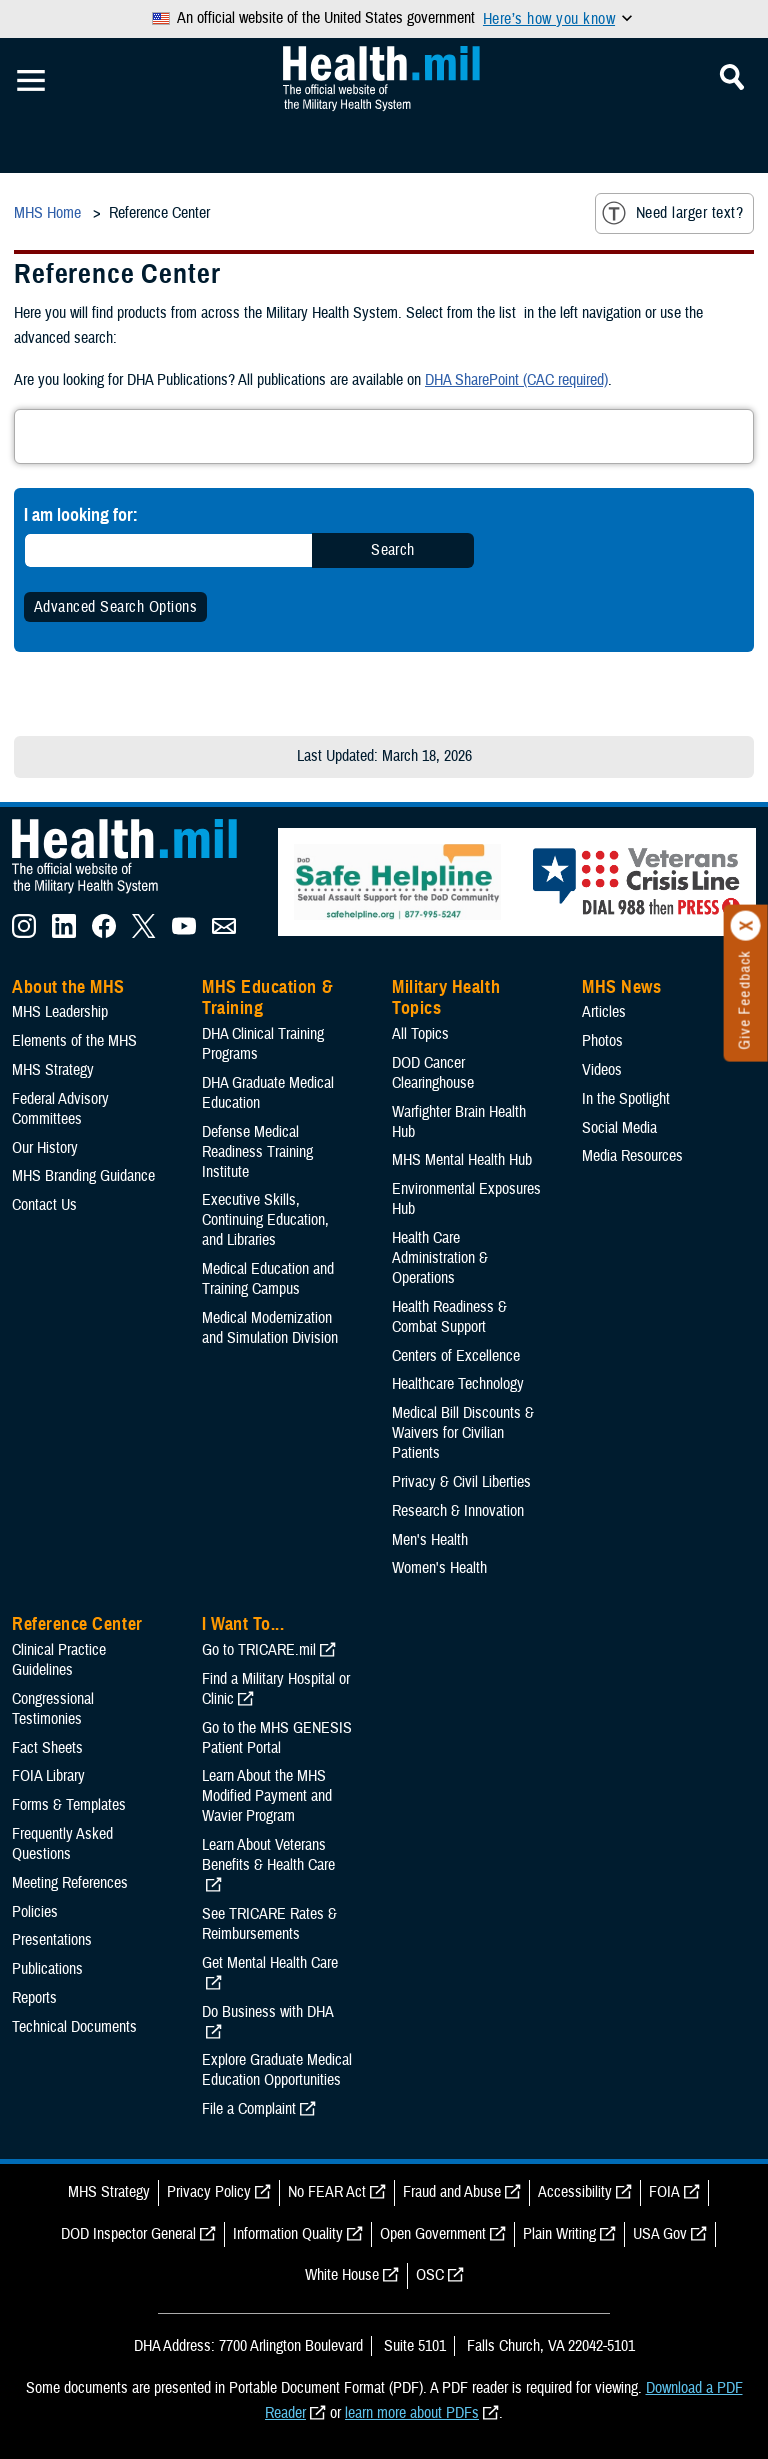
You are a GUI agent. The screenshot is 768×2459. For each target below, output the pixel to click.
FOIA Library (48, 1776)
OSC (430, 2275)
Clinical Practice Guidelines (59, 1660)
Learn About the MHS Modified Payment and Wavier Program (267, 1796)
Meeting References (70, 1883)
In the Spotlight (626, 1099)
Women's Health (439, 1568)
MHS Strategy (53, 1070)
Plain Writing (559, 2234)
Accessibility (575, 2192)
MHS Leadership (60, 1012)
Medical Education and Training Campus (268, 1279)
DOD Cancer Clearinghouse (433, 1073)
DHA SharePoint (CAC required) (516, 380)
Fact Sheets (47, 1748)
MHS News (621, 987)
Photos (602, 1041)
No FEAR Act (327, 2192)
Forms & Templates (69, 1805)
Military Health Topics (446, 998)
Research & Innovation (458, 1511)
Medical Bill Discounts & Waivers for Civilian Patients (463, 1433)
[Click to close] (746, 926)
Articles (604, 1012)
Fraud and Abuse (452, 2192)
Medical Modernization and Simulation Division (270, 1328)
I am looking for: (81, 514)
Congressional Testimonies (53, 1709)
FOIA (664, 2192)
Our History (45, 1148)
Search (393, 550)
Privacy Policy (209, 2192)
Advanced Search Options (115, 607)
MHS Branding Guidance (83, 1176)
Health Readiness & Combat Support (449, 1317)
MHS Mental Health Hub (462, 1160)
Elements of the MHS (74, 1041)
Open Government (433, 2234)
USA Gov (660, 2234)
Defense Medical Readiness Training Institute (257, 1152)
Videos (602, 1070)
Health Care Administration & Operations (440, 1258)
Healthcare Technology (458, 1384)
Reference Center (77, 1624)
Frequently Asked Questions (62, 1844)
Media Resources (632, 1156)
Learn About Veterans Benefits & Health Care (268, 1855)
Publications (47, 1969)
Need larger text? (672, 213)
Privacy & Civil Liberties (461, 1482)
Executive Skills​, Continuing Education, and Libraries (265, 1220)
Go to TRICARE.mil (259, 1650)
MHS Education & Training (267, 998)
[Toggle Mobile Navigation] (31, 81)
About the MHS (68, 987)
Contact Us (44, 1205)
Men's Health (430, 1540)
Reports (34, 1998)
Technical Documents (74, 2027)
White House (342, 2275)
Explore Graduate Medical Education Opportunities (277, 2070)
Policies (35, 1912)
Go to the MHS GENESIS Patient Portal (277, 1738)
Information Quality (288, 2234)
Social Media (619, 1128)
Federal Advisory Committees (60, 1109)
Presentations (52, 1940)
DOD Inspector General (128, 2234)
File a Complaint (249, 2109)
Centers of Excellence (456, 1356)
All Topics (420, 1034)
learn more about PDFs (412, 2413)
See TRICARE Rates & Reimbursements (269, 1924)
